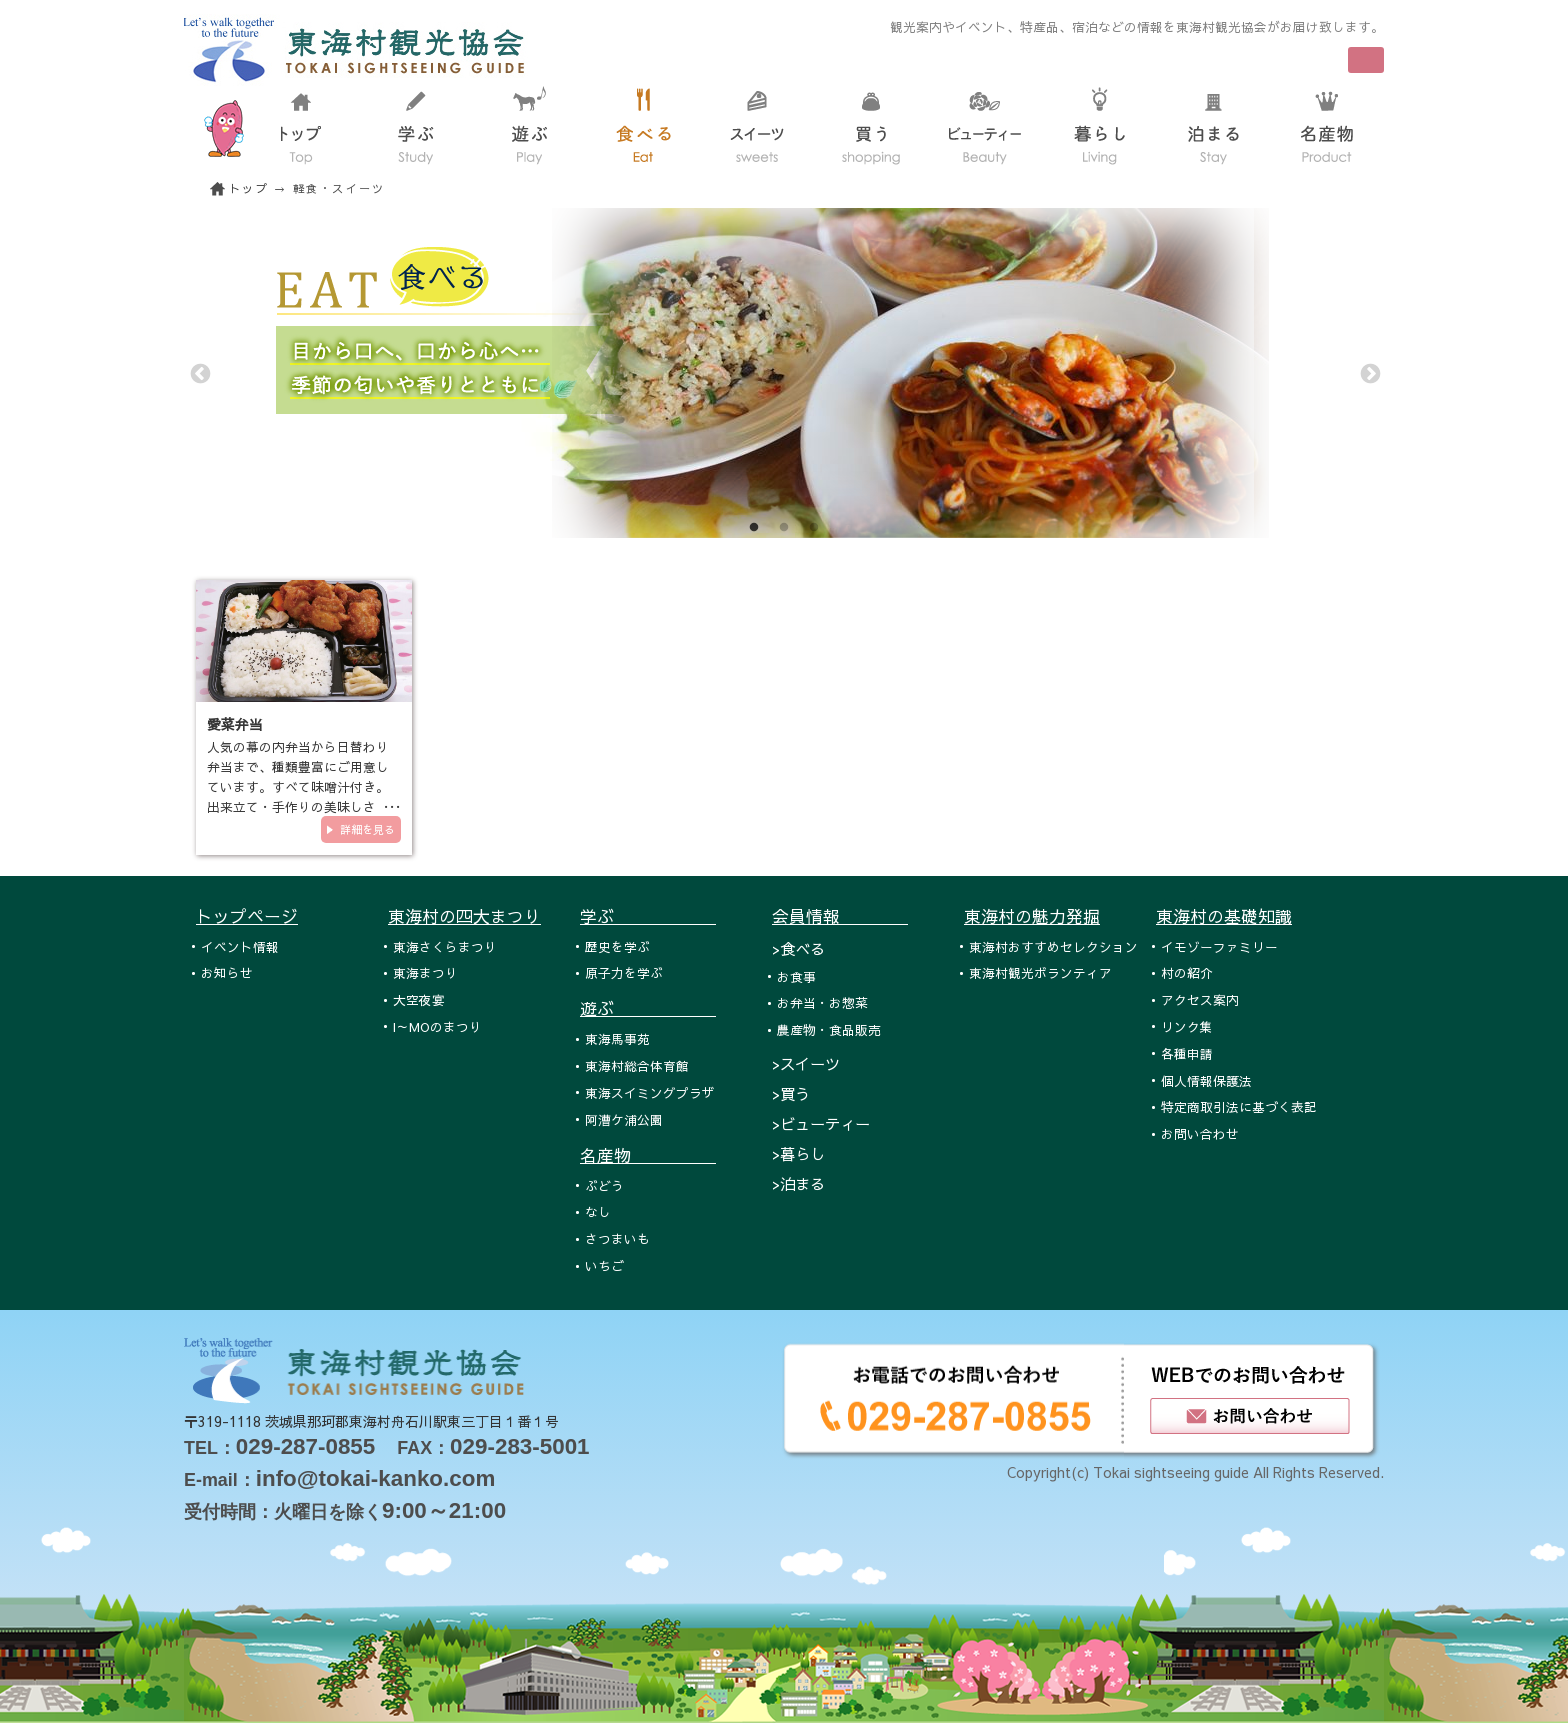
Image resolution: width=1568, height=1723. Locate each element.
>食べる (798, 948)
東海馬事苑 (617, 1038)
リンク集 (1187, 1026)
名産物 (648, 1155)
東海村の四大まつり (464, 916)
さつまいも (617, 1238)
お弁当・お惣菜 (822, 1002)
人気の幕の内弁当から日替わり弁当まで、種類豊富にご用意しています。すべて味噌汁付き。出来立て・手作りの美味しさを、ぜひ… (298, 786)
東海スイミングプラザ (650, 1092)
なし (598, 1211)
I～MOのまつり (437, 1026)
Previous (199, 373)
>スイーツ (806, 1063)
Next (1369, 373)
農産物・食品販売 (829, 1029)
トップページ (247, 916)
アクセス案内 (1200, 999)
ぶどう (604, 1185)
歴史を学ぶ (617, 946)
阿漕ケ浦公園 (624, 1119)
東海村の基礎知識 (1224, 916)
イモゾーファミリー (1219, 946)
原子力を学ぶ (624, 972)
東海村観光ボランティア (1040, 972)
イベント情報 (240, 946)
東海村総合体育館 (637, 1065)
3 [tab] (814, 528)
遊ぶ (648, 1008)
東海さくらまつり (445, 946)
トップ (249, 188)
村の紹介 (1187, 972)
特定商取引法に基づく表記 (1239, 1106)
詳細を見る (367, 829)
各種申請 (1187, 1053)
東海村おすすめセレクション (1053, 946)
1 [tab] (754, 528)
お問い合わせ (1200, 1133)
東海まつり (425, 972)
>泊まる (798, 1183)
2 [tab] (784, 528)
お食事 (796, 976)
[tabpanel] (784, 373)
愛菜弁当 (235, 724)
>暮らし (798, 1153)
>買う (791, 1093)
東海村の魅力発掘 (1032, 916)
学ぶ (648, 916)
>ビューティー (821, 1123)
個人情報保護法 (1206, 1080)
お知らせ (227, 972)
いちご (604, 1265)
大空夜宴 (419, 999)
